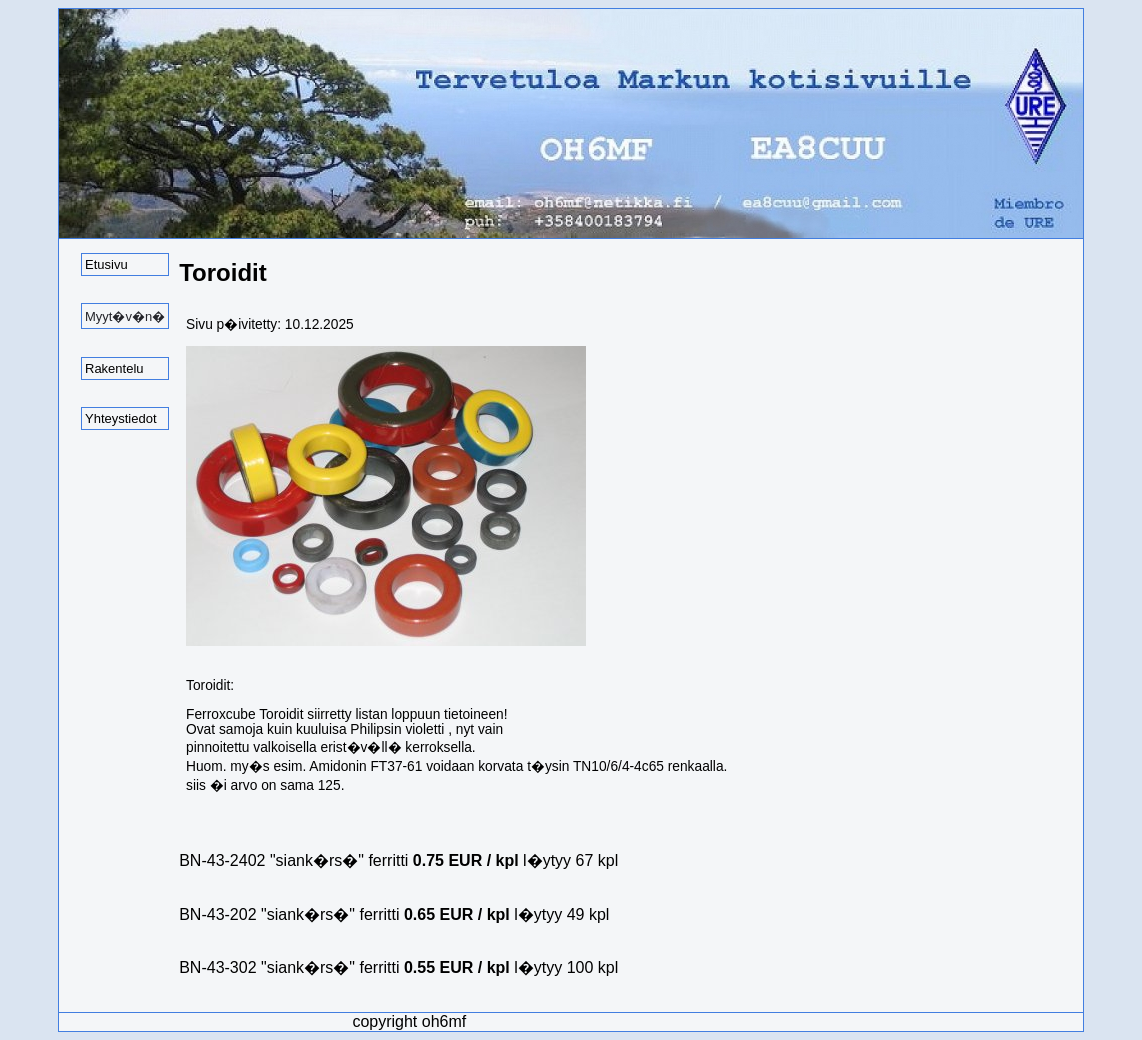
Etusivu (106, 264)
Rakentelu (114, 368)
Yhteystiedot (121, 418)
